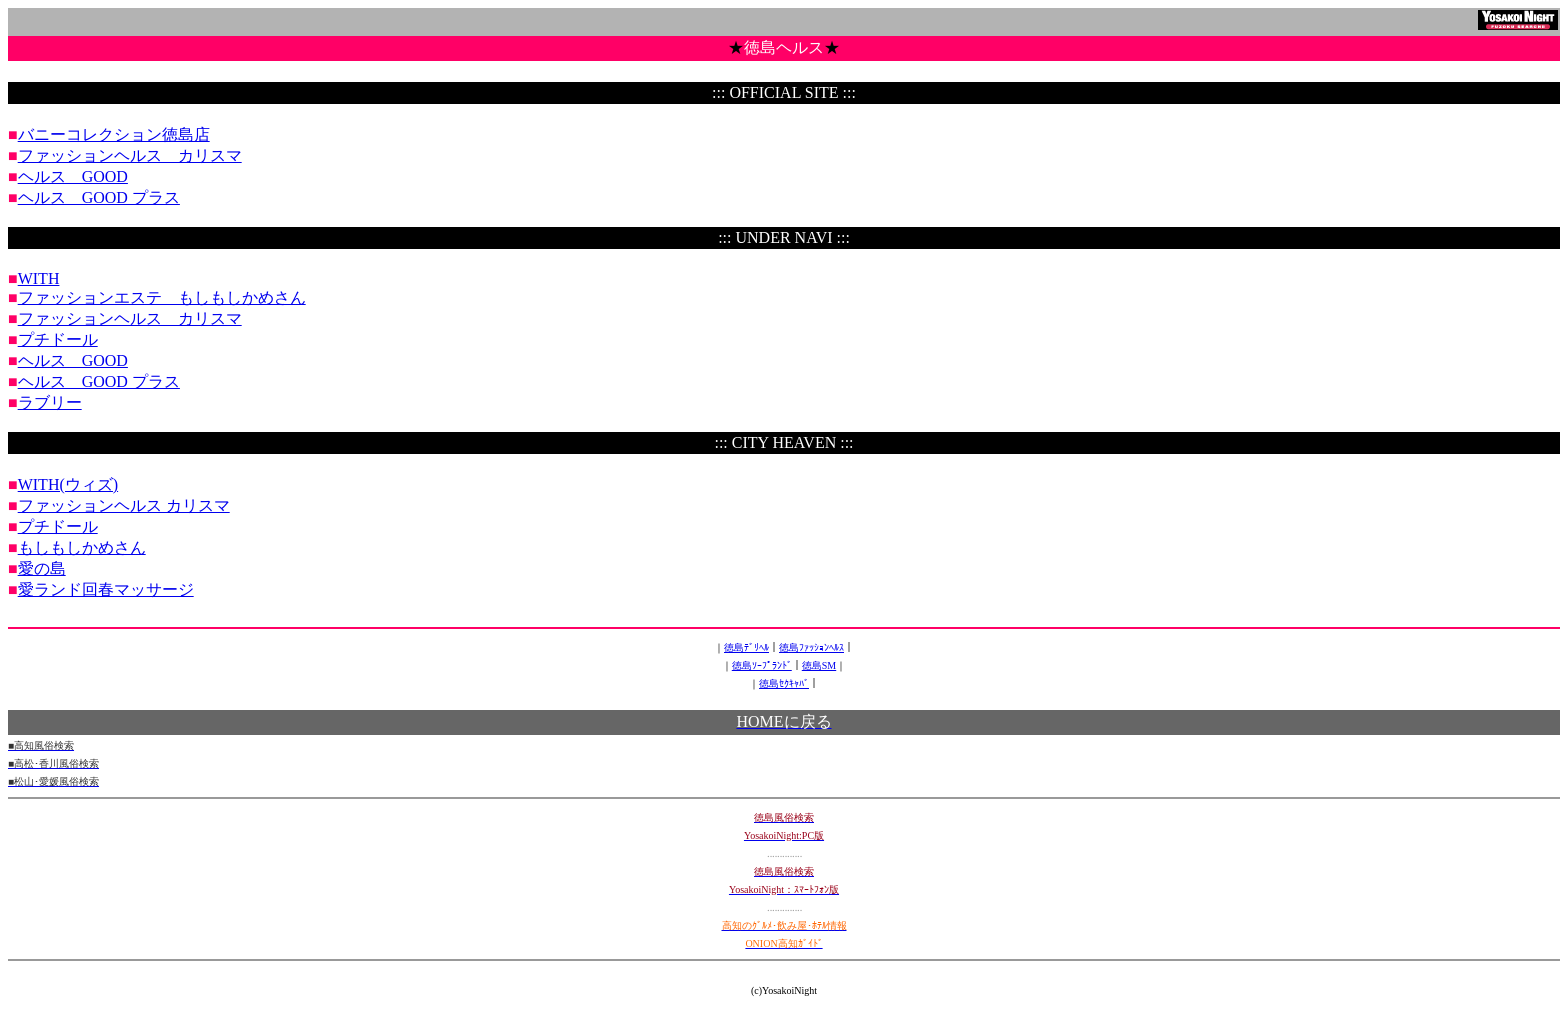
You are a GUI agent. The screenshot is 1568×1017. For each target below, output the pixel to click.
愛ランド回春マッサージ (106, 589)
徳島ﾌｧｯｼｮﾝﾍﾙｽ (811, 647)
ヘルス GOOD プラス (99, 197)
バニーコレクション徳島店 (114, 134)
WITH (39, 278)
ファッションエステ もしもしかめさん (162, 297)
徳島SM (819, 665)
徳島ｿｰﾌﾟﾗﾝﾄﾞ (762, 665)
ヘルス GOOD (73, 176)
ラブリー (50, 402)
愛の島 (42, 568)
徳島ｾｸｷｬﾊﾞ (784, 683)
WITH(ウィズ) (68, 484)
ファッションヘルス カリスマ (130, 155)
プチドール (58, 339)
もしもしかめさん (82, 547)
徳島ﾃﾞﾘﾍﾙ (746, 647)
